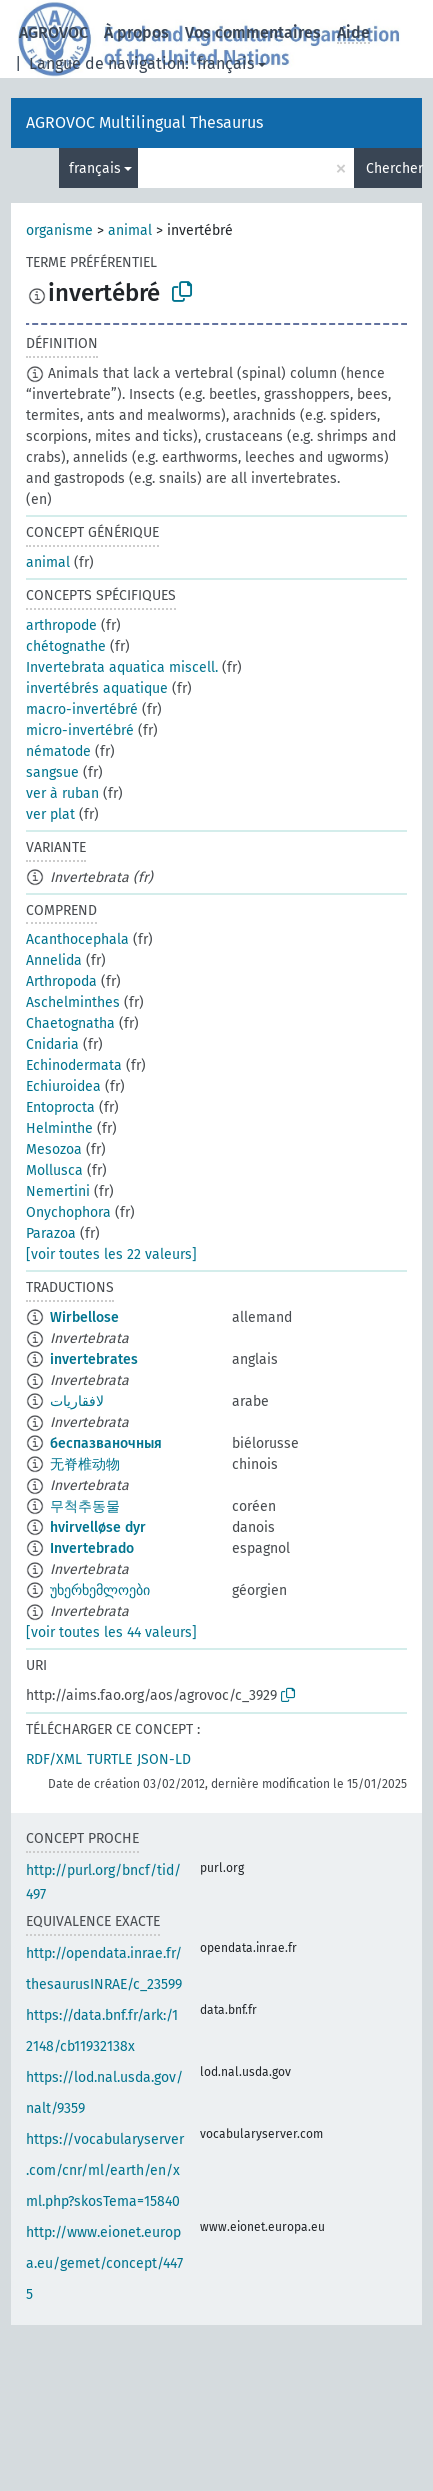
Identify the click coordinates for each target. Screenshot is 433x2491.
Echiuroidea (63, 1086)
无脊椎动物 (85, 1464)
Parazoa (51, 1233)
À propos (136, 32)
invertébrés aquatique (97, 688)
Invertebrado (92, 1548)
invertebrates (94, 1359)
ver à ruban (62, 793)
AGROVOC (53, 32)
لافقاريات (77, 1401)
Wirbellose (84, 1317)
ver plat (50, 814)
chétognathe (66, 646)
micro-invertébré (80, 730)
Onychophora (68, 1212)
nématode (58, 751)
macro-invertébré (82, 709)
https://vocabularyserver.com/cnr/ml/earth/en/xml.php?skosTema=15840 (105, 2170)
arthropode (61, 625)
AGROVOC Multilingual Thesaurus (144, 122)
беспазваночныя (106, 1443)
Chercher (394, 168)
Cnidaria (52, 1044)
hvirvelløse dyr (98, 1527)
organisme (59, 230)
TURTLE (109, 1759)
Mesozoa (54, 1149)
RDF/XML (54, 1759)
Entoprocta (60, 1107)
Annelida (54, 960)
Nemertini (58, 1191)
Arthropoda (61, 981)
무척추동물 (85, 1506)
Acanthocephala (77, 939)
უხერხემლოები (100, 1590)
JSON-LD (164, 1759)
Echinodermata (74, 1065)
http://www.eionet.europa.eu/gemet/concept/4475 (104, 2263)
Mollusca (54, 1170)
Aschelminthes (73, 1002)
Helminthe (59, 1128)
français (225, 63)
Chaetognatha (70, 1023)
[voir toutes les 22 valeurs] (111, 1254)
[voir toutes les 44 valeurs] (111, 1632)
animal (130, 230)
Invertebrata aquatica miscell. (122, 667)
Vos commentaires (253, 32)
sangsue (52, 772)
